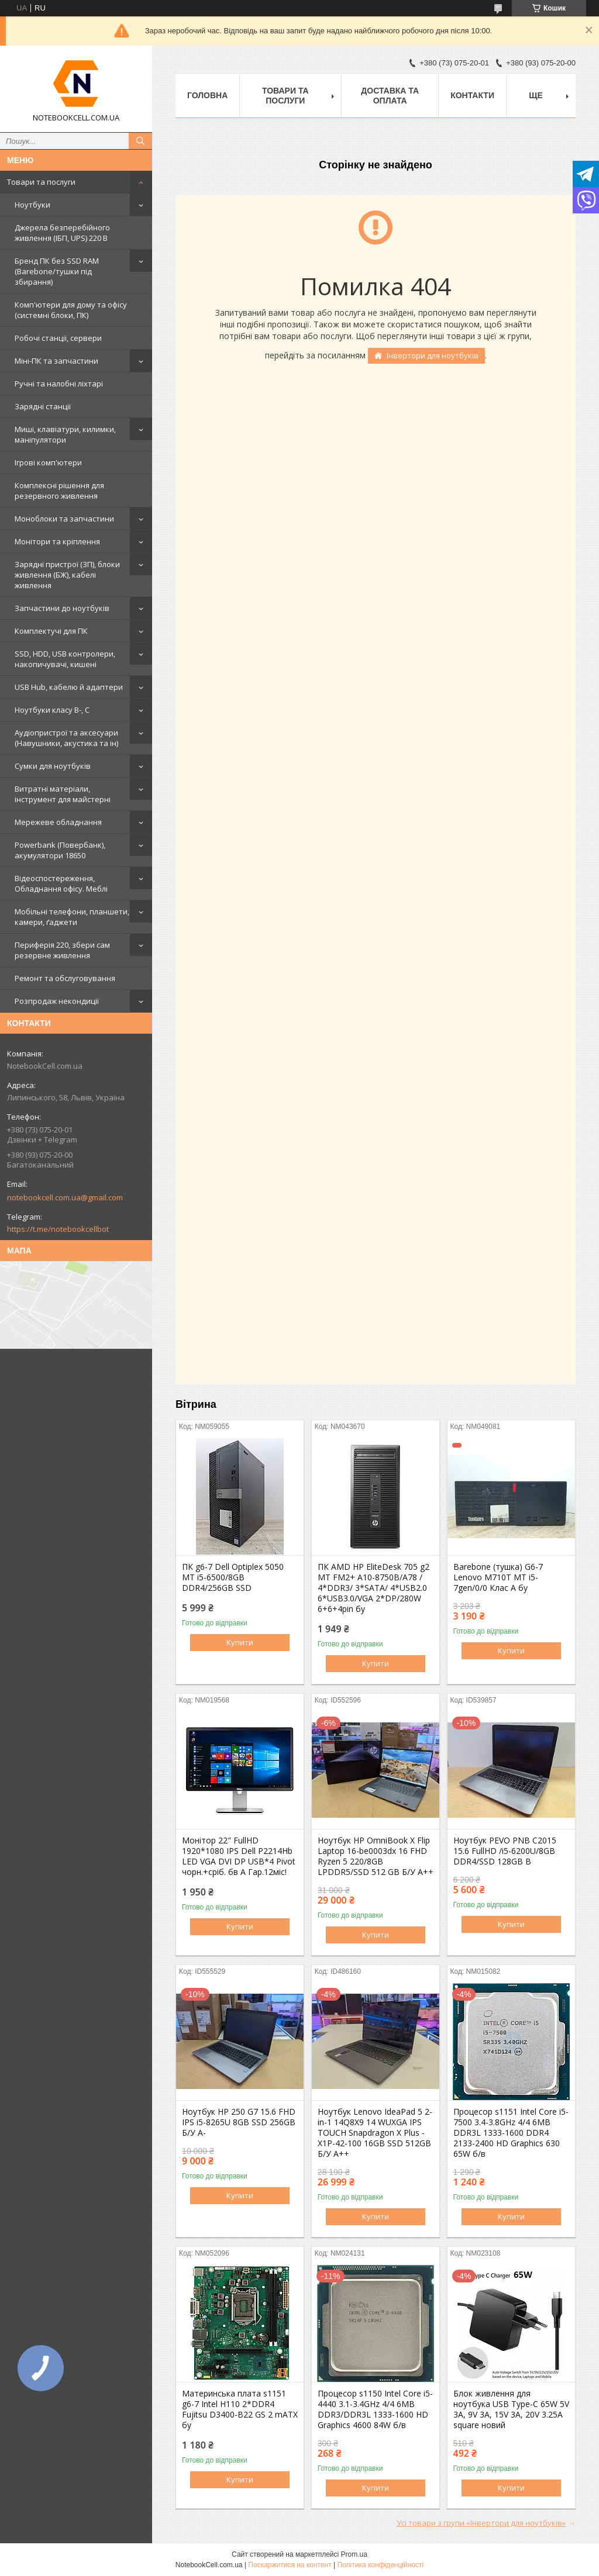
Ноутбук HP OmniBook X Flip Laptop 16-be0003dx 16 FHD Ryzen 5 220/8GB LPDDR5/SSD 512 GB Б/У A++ (375, 1856)
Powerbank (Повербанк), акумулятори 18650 (60, 850)
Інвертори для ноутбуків (432, 355)
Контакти (472, 95)
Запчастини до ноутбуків (62, 608)
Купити (239, 1642)
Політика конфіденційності (381, 2565)
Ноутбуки (32, 204)
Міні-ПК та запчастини (56, 360)
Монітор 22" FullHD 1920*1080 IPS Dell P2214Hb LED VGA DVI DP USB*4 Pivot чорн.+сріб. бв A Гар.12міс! (238, 1856)
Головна (207, 95)
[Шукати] (140, 141)
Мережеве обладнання (58, 822)
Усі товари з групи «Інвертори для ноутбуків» (481, 2523)
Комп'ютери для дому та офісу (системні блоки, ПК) (71, 309)
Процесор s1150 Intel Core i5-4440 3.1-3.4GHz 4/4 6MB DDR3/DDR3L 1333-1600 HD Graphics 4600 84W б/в (375, 2409)
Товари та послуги (41, 182)
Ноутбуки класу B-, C (52, 710)
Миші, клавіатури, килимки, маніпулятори (65, 434)
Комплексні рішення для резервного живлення (59, 490)
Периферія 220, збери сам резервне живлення (62, 950)
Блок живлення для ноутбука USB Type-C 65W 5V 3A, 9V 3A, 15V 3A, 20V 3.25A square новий (511, 2409)
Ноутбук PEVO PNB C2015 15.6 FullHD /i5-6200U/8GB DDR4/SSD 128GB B (504, 1851)
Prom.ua (354, 2554)
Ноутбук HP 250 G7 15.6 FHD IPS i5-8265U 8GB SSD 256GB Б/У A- (238, 2122)
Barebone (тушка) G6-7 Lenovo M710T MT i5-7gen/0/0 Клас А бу (498, 1577)
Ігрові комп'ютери (48, 462)
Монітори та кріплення (57, 541)
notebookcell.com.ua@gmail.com (65, 1197)
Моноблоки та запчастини (64, 518)
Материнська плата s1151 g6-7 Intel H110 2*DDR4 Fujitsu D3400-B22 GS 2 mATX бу (240, 2409)
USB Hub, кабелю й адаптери (69, 687)
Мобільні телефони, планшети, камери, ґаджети (72, 916)
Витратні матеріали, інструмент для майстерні (63, 793)
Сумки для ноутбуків (53, 766)
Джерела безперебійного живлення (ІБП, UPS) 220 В (62, 232)
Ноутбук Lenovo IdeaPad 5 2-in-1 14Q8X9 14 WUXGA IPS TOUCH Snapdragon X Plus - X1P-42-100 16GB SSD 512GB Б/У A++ (375, 2133)
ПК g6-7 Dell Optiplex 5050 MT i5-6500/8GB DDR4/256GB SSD (233, 1577)
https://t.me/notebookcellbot (58, 1229)
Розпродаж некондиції (57, 1001)
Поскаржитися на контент (289, 2565)
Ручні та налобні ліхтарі (59, 383)
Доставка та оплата (390, 95)
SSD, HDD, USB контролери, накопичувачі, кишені (65, 658)
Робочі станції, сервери (58, 338)
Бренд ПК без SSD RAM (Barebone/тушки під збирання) (57, 271)
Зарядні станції (43, 406)
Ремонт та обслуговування (65, 978)
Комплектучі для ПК (51, 631)
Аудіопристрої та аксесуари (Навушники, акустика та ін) (66, 737)
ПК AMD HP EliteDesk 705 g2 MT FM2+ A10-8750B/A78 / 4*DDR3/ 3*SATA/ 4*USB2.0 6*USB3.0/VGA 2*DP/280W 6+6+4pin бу (373, 1588)
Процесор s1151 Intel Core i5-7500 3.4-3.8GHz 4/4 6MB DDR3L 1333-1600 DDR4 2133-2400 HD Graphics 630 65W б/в (511, 2133)
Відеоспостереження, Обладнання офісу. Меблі (61, 883)
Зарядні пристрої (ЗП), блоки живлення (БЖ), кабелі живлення (67, 575)
